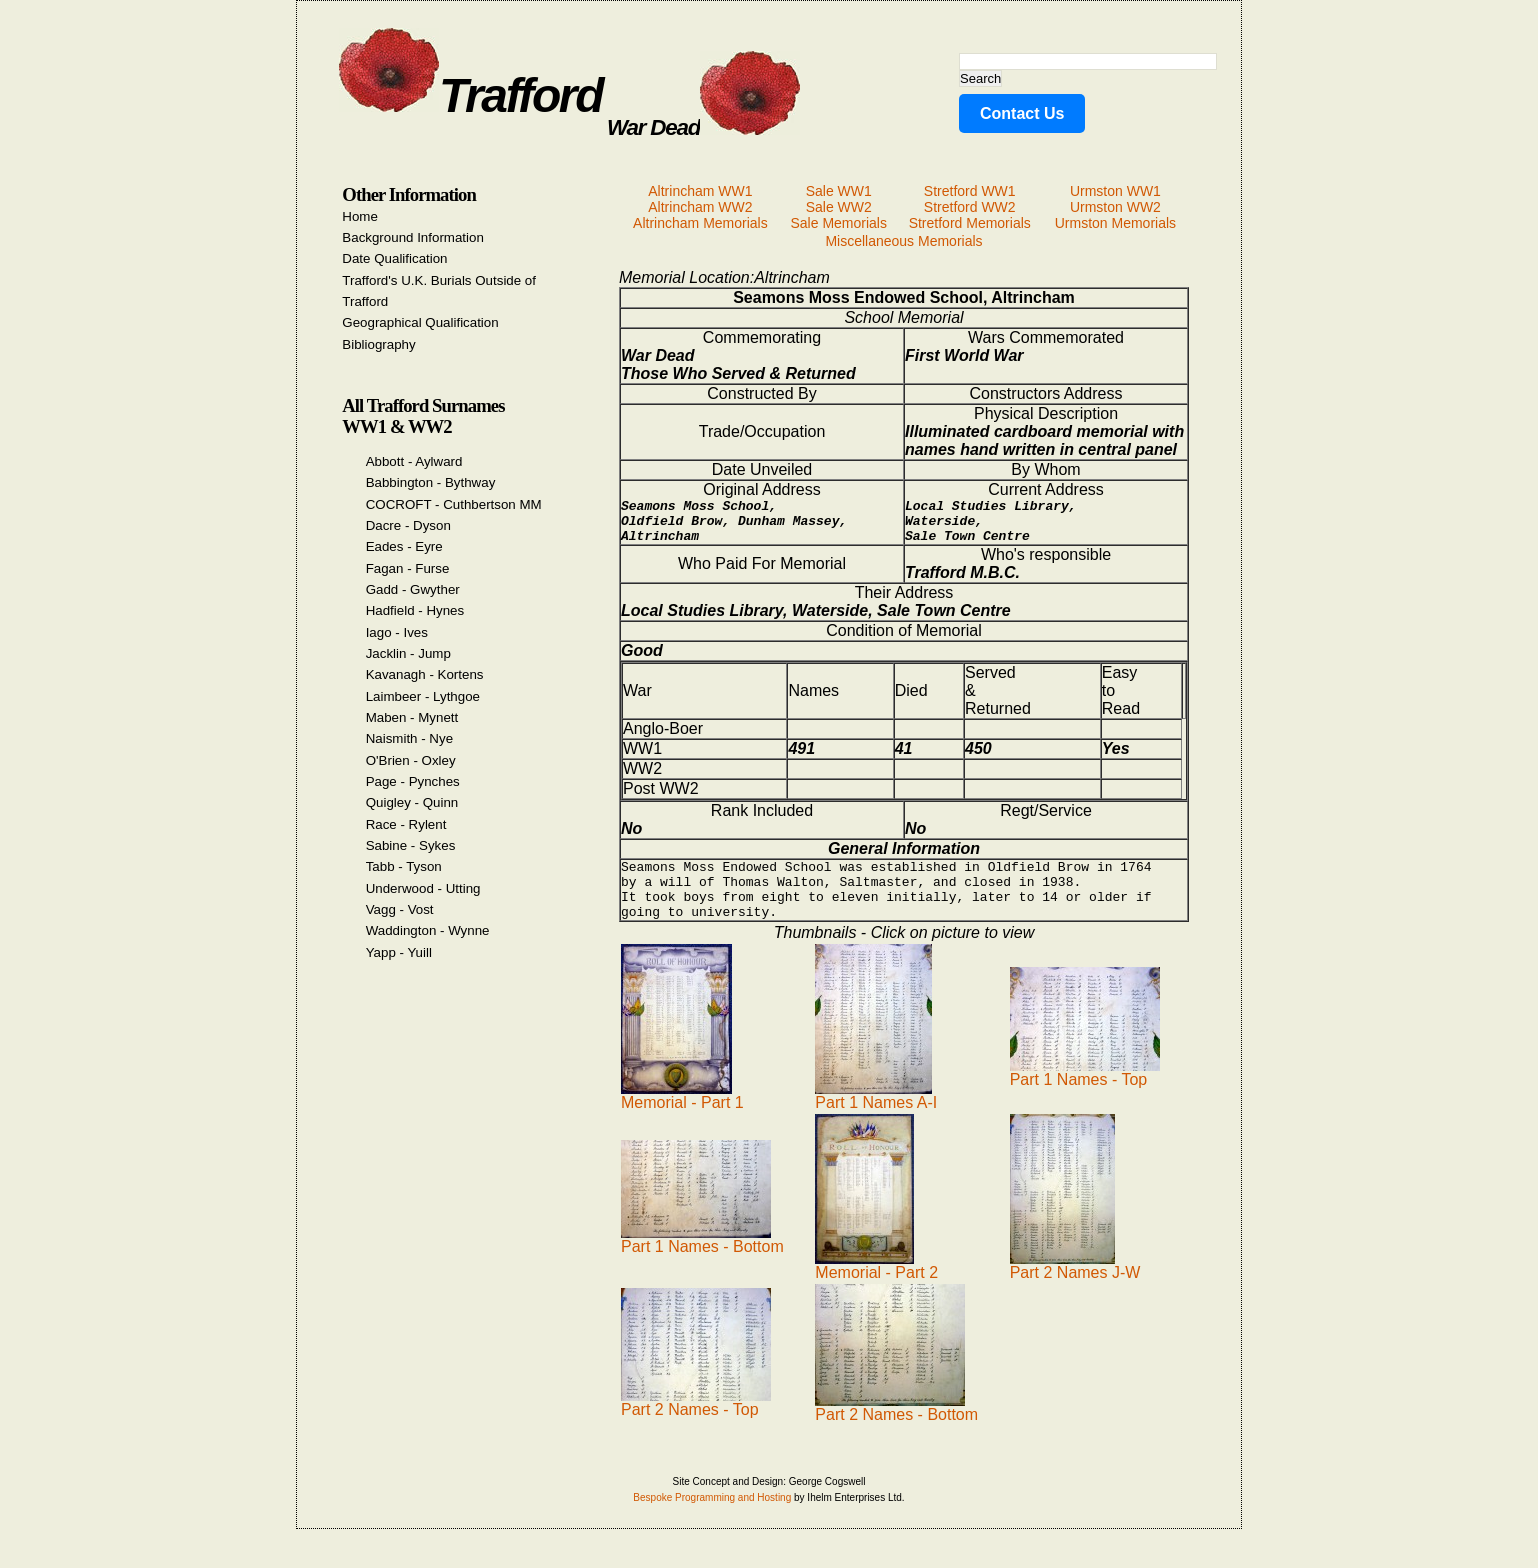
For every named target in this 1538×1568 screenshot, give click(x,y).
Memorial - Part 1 (682, 1116)
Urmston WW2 (1115, 207)
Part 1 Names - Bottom (702, 1260)
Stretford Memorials (970, 223)
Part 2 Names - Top (696, 1423)
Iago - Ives (397, 632)
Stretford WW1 (970, 191)
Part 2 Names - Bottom (896, 1428)
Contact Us (1022, 113)
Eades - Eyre (404, 546)
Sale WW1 (839, 191)
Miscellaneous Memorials (903, 241)
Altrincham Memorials (700, 223)
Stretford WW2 (970, 207)
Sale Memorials (838, 223)
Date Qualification (394, 258)
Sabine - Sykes (411, 845)
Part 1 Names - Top (1085, 1093)
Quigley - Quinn (412, 802)
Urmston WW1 (1115, 191)
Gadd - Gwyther (413, 589)
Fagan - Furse (408, 568)
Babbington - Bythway (431, 482)
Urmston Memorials (1115, 223)
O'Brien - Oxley (411, 760)
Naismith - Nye (409, 738)
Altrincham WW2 (700, 207)
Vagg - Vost (400, 909)
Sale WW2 (839, 207)
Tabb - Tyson (404, 866)
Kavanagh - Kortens (425, 674)
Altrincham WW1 (700, 191)
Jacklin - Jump (408, 653)
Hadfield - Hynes (415, 610)
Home (360, 216)
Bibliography (378, 344)
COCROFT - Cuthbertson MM (454, 504)
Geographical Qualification (420, 322)
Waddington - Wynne (428, 930)
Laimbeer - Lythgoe (423, 696)
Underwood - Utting (423, 888)
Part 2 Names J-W (1075, 1286)
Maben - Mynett (412, 717)
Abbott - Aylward (414, 461)
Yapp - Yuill (399, 952)
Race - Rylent (406, 824)
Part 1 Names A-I (876, 1116)
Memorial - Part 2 (876, 1286)
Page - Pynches (413, 781)
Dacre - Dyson (408, 525)
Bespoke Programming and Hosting (712, 1518)
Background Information (413, 237)
